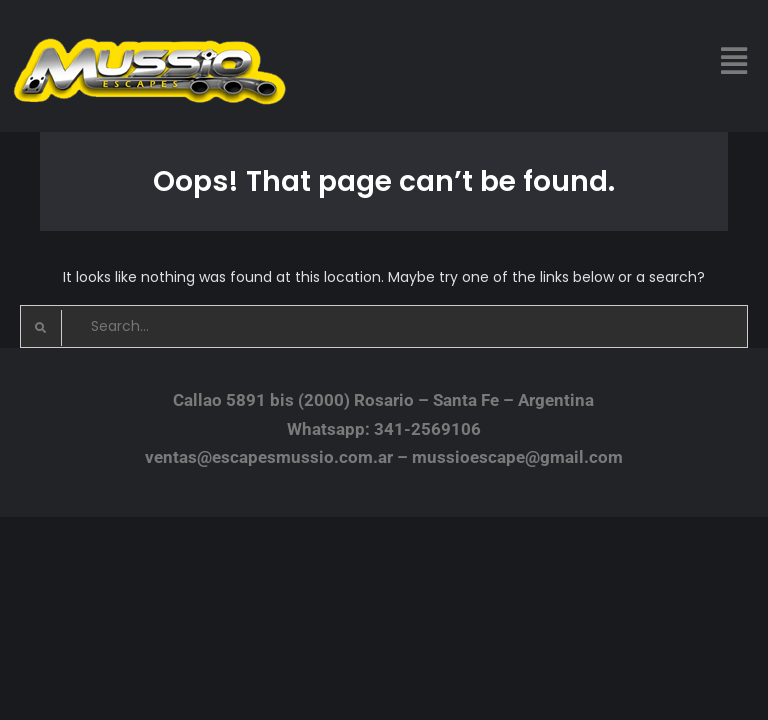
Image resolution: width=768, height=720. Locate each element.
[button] (734, 61)
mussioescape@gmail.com (517, 457)
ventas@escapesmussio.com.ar (269, 457)
